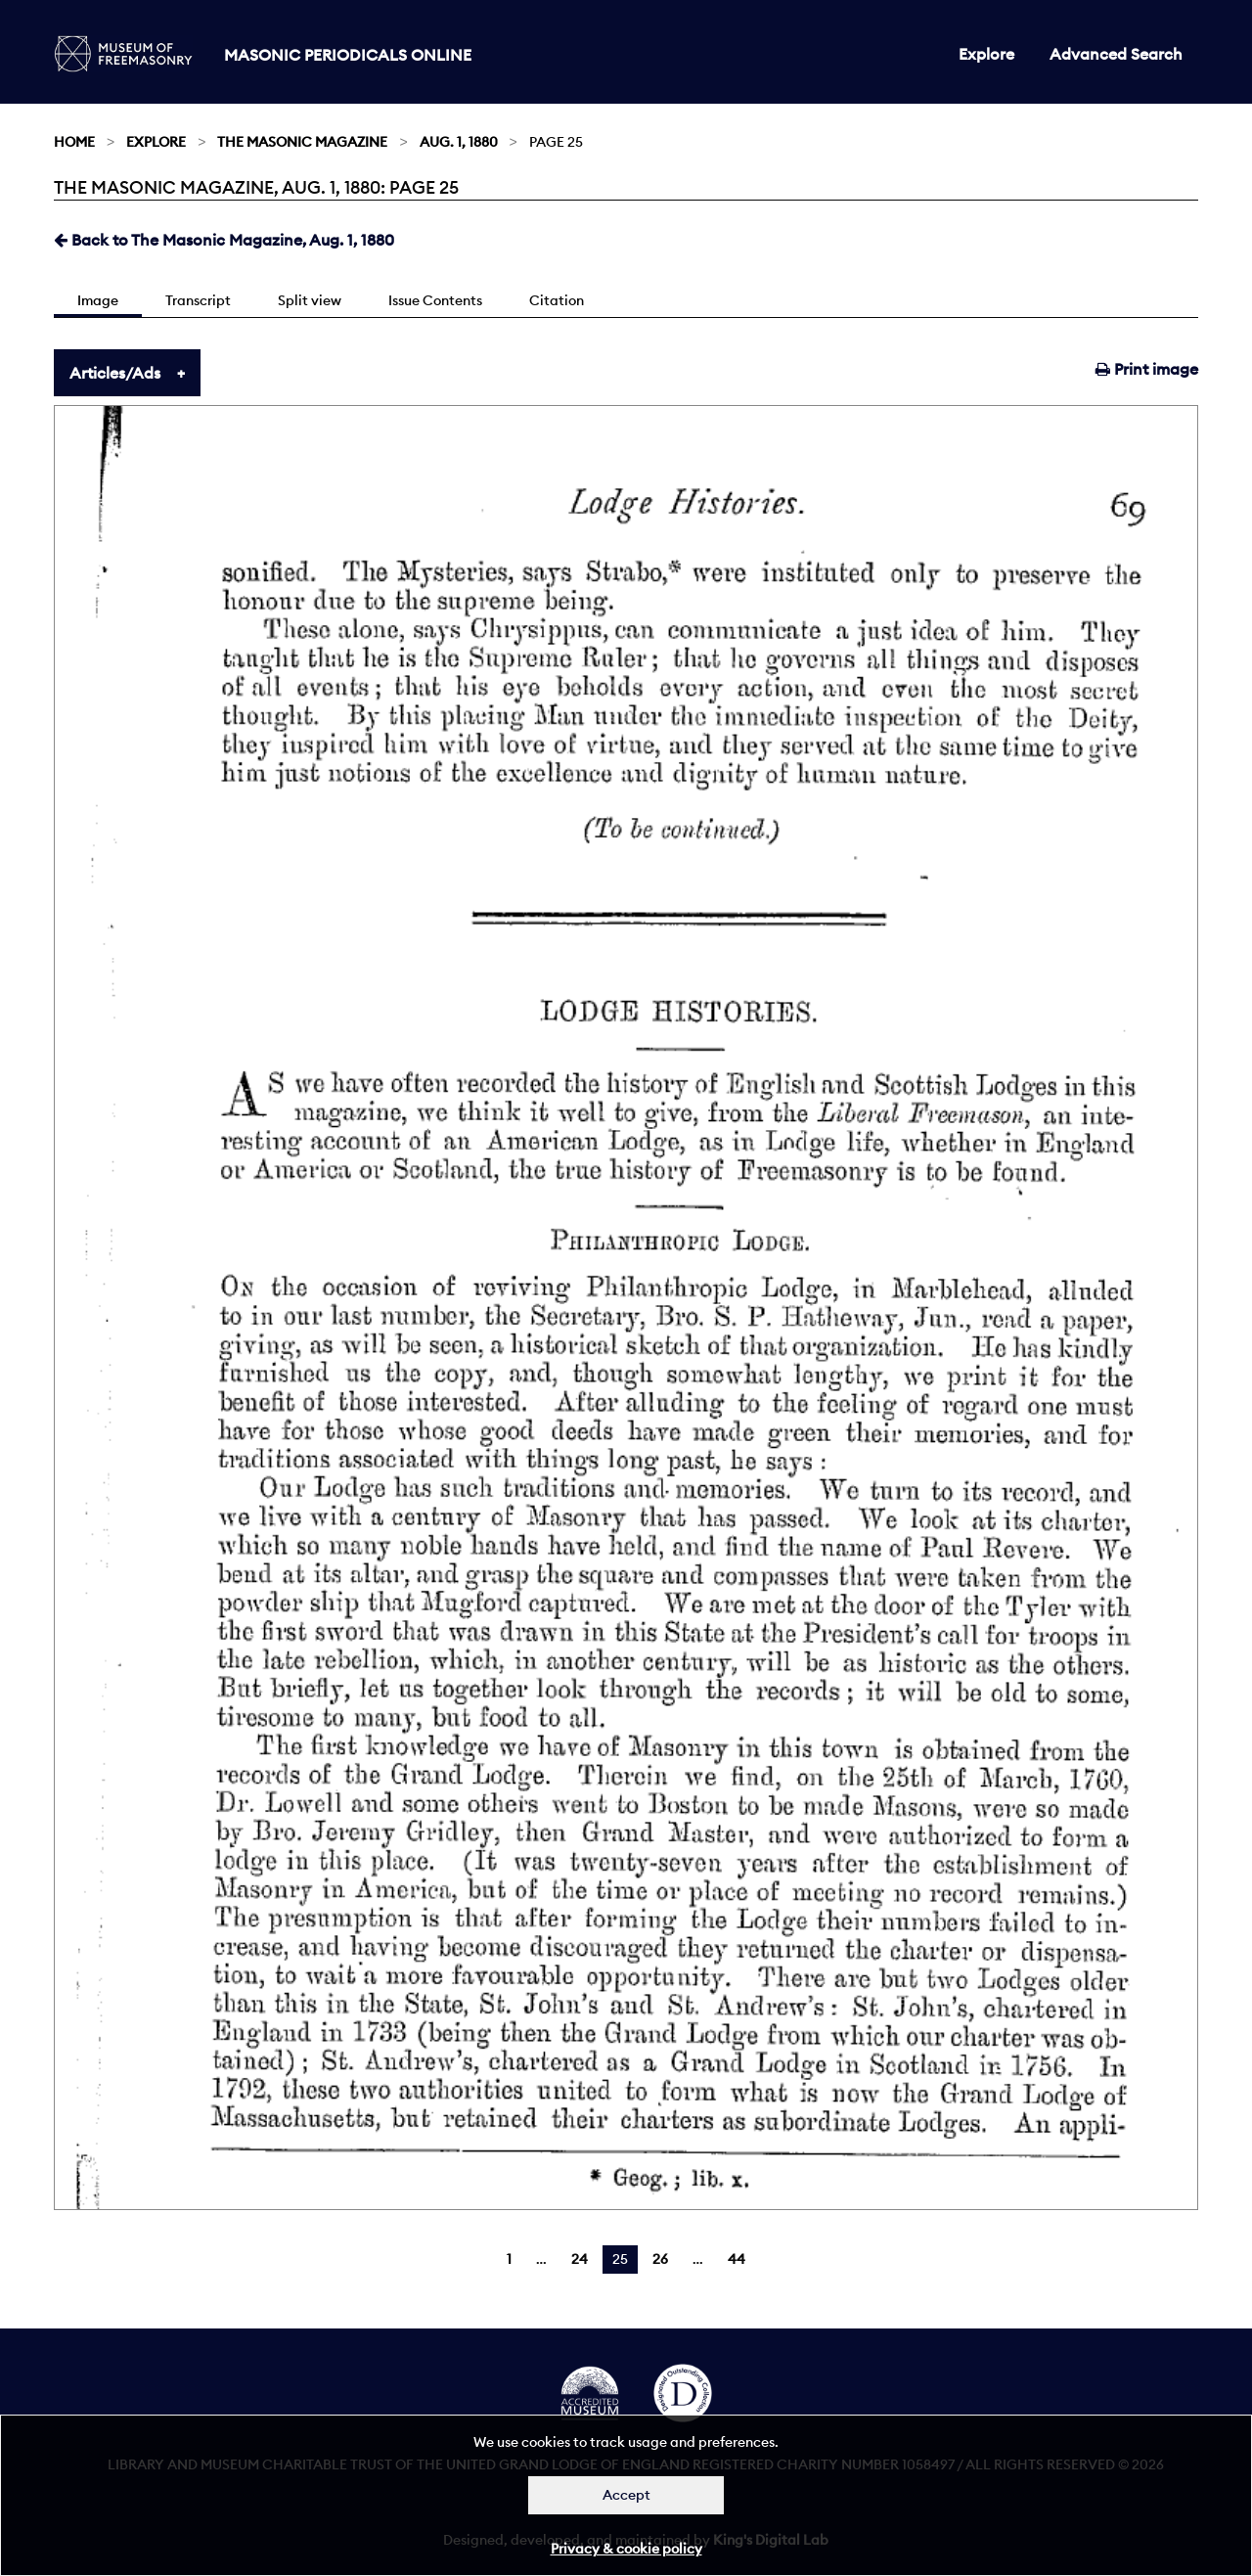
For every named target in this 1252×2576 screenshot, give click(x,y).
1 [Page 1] (509, 2259)
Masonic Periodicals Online (347, 55)
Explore (986, 54)
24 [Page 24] (579, 2259)
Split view (309, 300)
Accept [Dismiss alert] (626, 2495)
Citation (556, 300)
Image (97, 300)
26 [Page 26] (660, 2259)
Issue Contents (435, 300)
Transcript (198, 300)
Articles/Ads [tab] (114, 373)
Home (74, 142)
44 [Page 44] (736, 2259)
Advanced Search (1116, 54)
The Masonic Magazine (302, 142)
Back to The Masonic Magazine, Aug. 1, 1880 (224, 239)
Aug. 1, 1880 (459, 142)
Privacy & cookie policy (626, 2548)
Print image (1147, 369)
